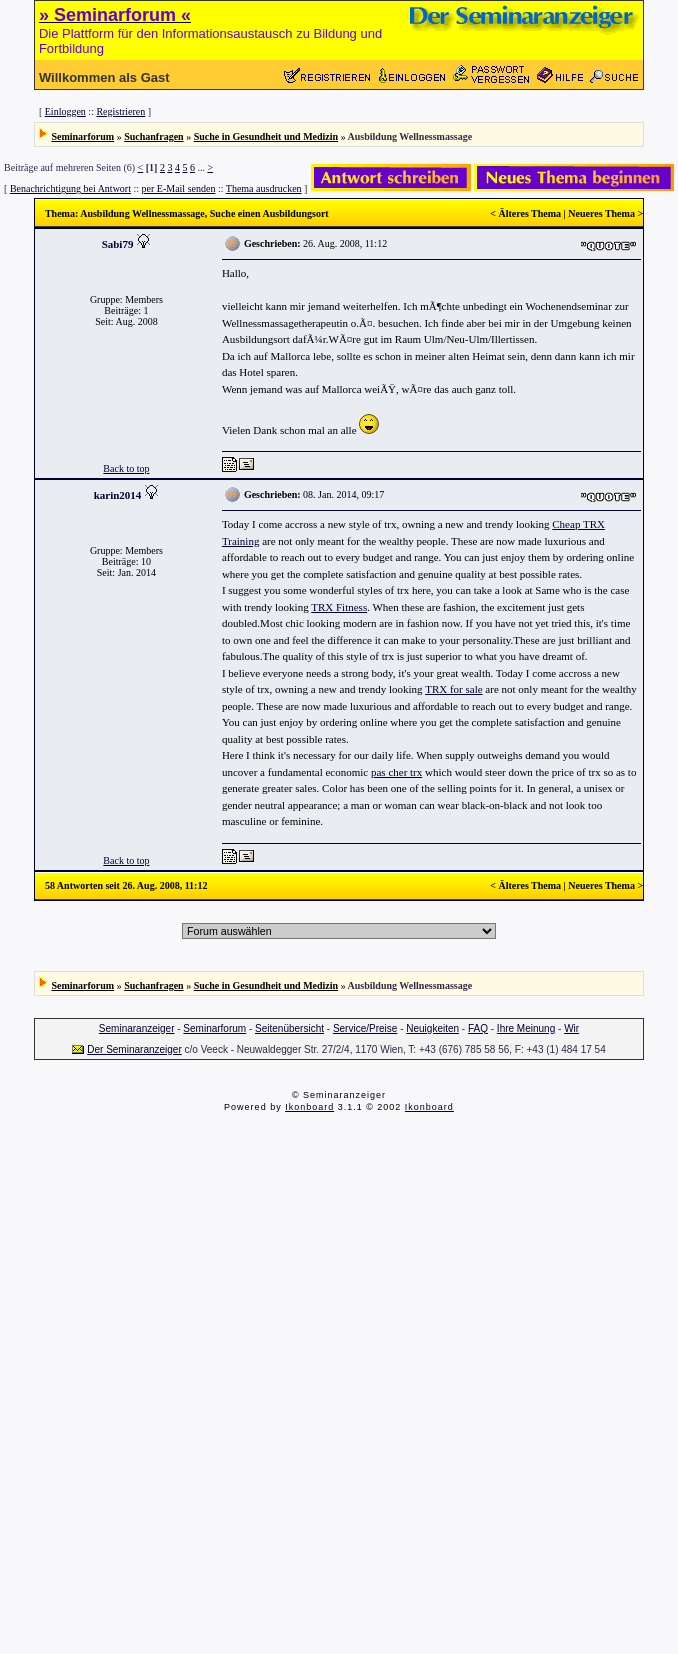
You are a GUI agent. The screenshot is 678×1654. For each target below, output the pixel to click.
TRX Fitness (339, 607)
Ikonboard (309, 1107)
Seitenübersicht (289, 1028)
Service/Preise (365, 1028)
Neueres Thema (601, 213)
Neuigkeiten (432, 1028)
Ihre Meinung (526, 1028)
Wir (571, 1028)
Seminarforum (82, 136)
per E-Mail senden (179, 188)
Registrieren (120, 111)
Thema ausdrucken (264, 188)
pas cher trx (396, 772)
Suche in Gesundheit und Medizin (266, 136)
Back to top (126, 468)
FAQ (478, 1028)
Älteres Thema (529, 213)
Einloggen (65, 111)
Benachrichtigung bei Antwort (70, 188)
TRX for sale (453, 689)
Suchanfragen (153, 136)
